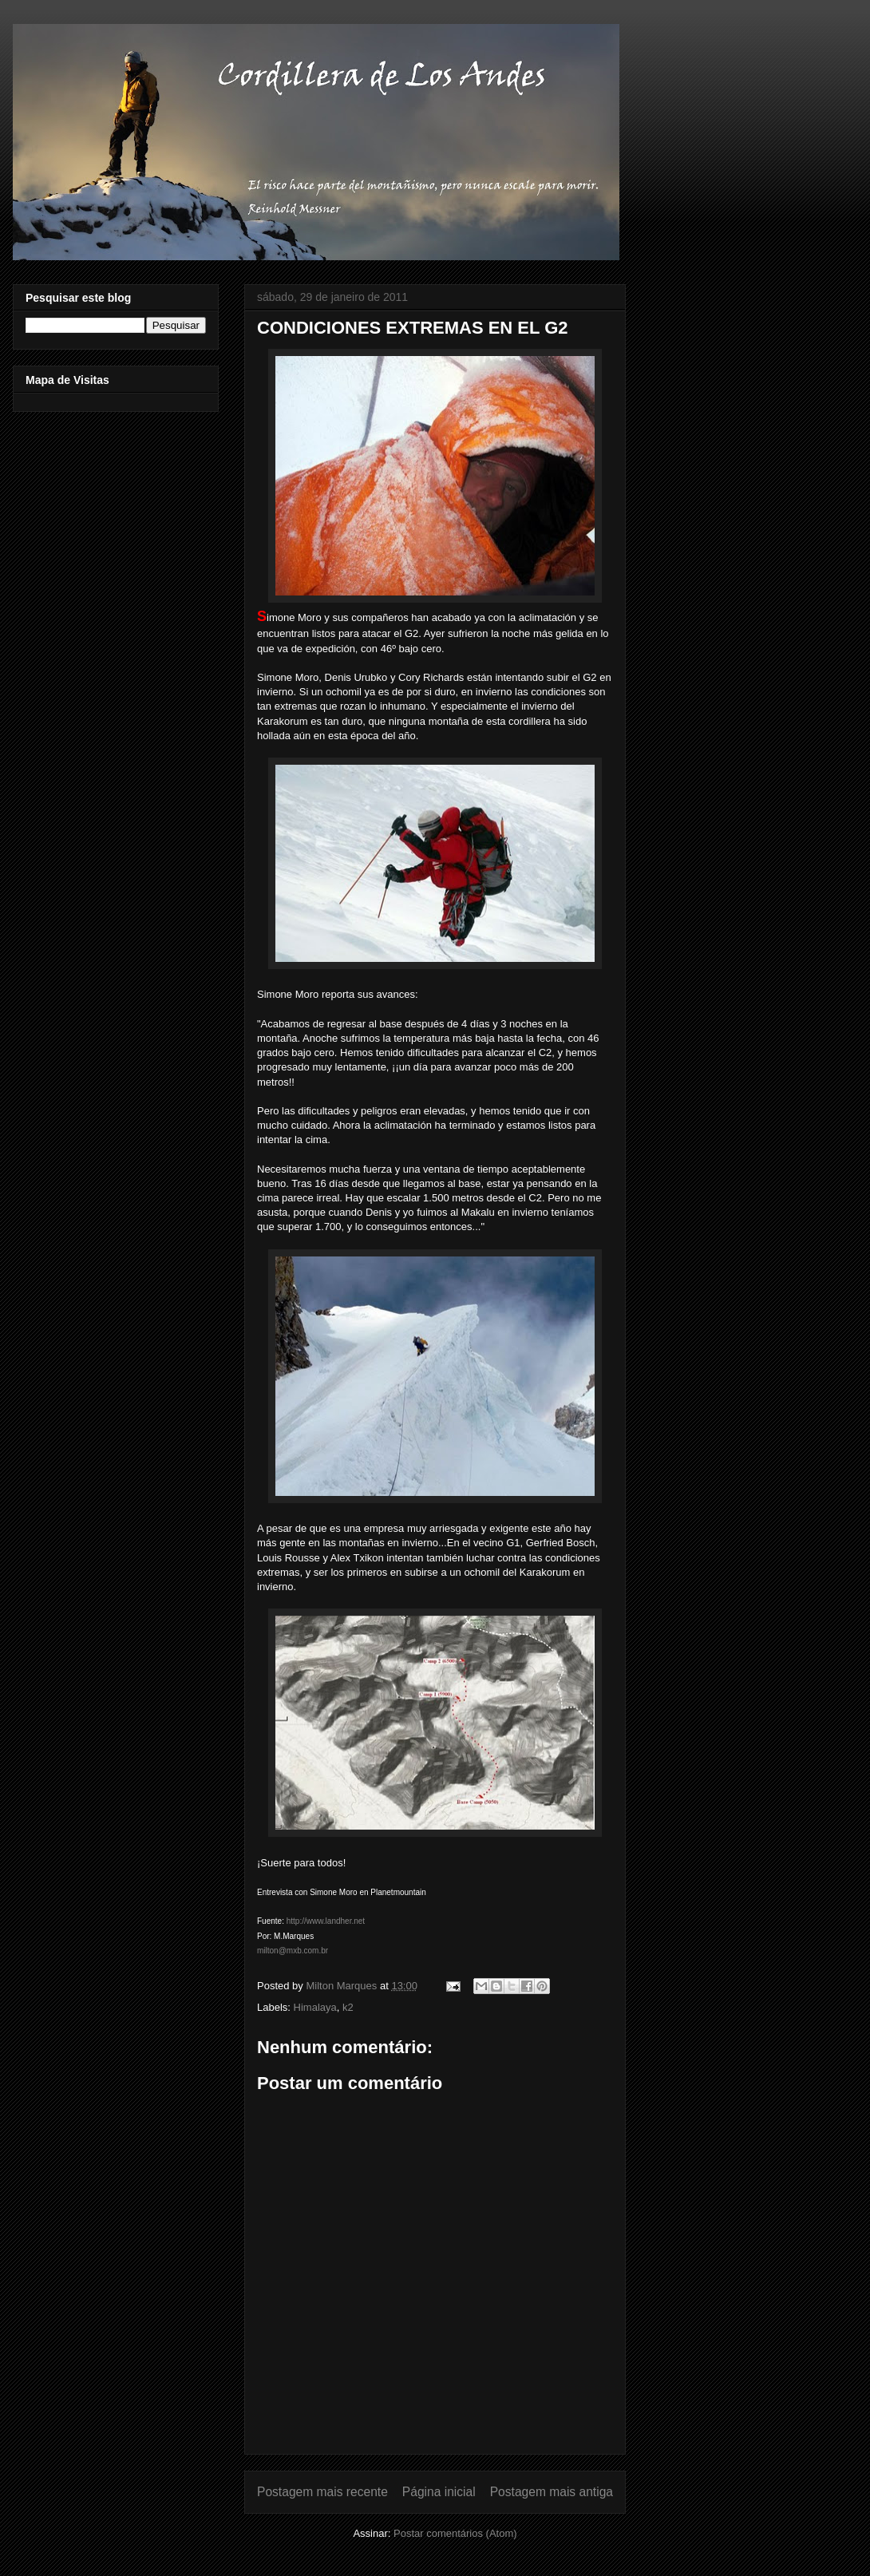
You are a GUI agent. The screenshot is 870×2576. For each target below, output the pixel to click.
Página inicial (439, 2492)
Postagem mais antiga (551, 2492)
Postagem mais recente (322, 2492)
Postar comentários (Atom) (455, 2533)
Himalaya (315, 2007)
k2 (348, 2007)
